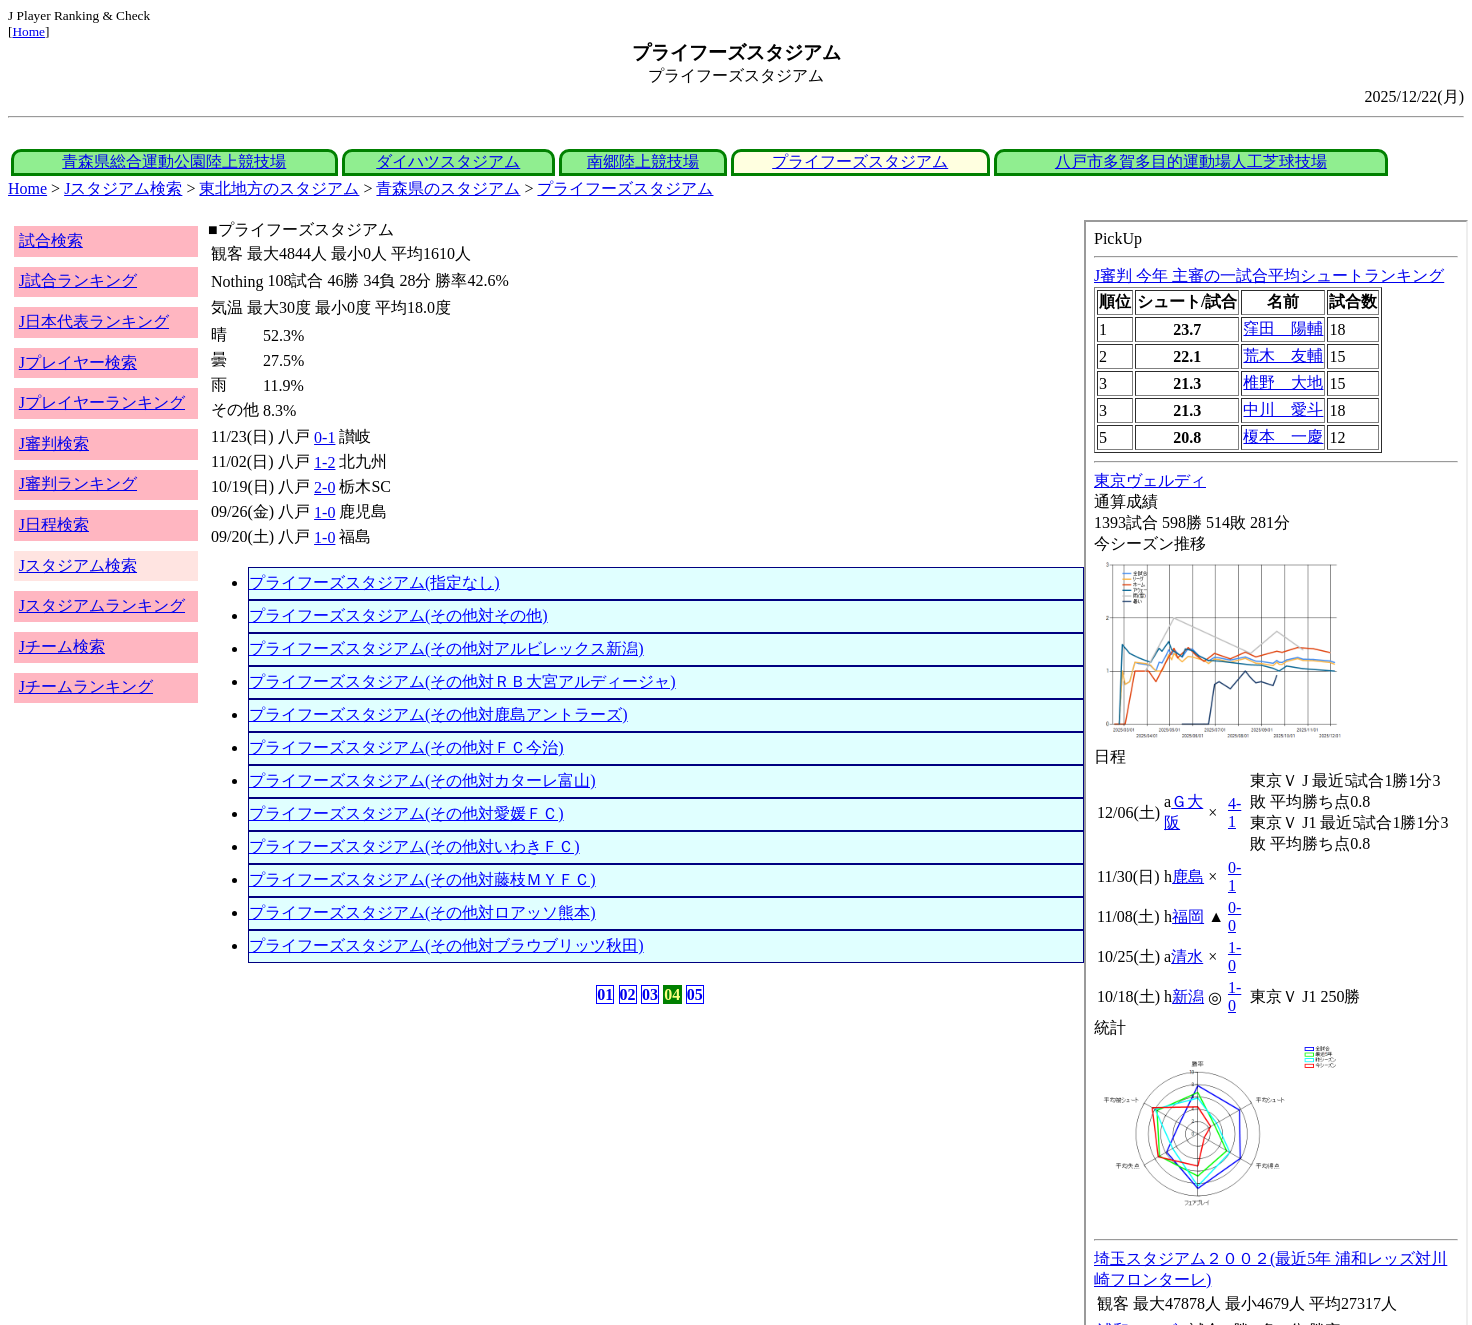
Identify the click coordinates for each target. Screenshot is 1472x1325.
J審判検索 (54, 443)
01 (605, 994)
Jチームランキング (86, 686)
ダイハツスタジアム (448, 161)
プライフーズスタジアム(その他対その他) (398, 615)
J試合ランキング (78, 280)
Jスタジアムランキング (102, 605)
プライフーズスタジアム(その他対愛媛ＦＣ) (406, 813)
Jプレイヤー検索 (78, 362)
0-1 (324, 437)
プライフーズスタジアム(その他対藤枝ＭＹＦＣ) (422, 879)
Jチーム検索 (62, 646)
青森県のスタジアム (448, 188)
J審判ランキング (78, 483)
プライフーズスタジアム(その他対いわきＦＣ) (414, 846)
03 (650, 994)
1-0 (324, 512)
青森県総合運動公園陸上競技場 (174, 161)
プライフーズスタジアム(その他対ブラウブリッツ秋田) (446, 945)
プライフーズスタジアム (860, 161)
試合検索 (51, 240)
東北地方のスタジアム (279, 188)
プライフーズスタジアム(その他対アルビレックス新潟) (446, 648)
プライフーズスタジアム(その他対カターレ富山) (422, 780)
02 (628, 994)
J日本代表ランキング (94, 321)
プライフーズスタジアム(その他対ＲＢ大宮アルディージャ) (462, 681)
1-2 (324, 462)
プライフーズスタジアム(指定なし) (374, 582)
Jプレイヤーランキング (102, 402)
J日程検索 (54, 524)
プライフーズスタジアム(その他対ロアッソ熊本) (422, 912)
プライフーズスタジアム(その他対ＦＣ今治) (406, 747)
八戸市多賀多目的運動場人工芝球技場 (1191, 161)
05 (695, 994)
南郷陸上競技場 (643, 161)
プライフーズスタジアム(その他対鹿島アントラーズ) (438, 714)
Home (28, 31)
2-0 (324, 487)
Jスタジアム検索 (123, 188)
